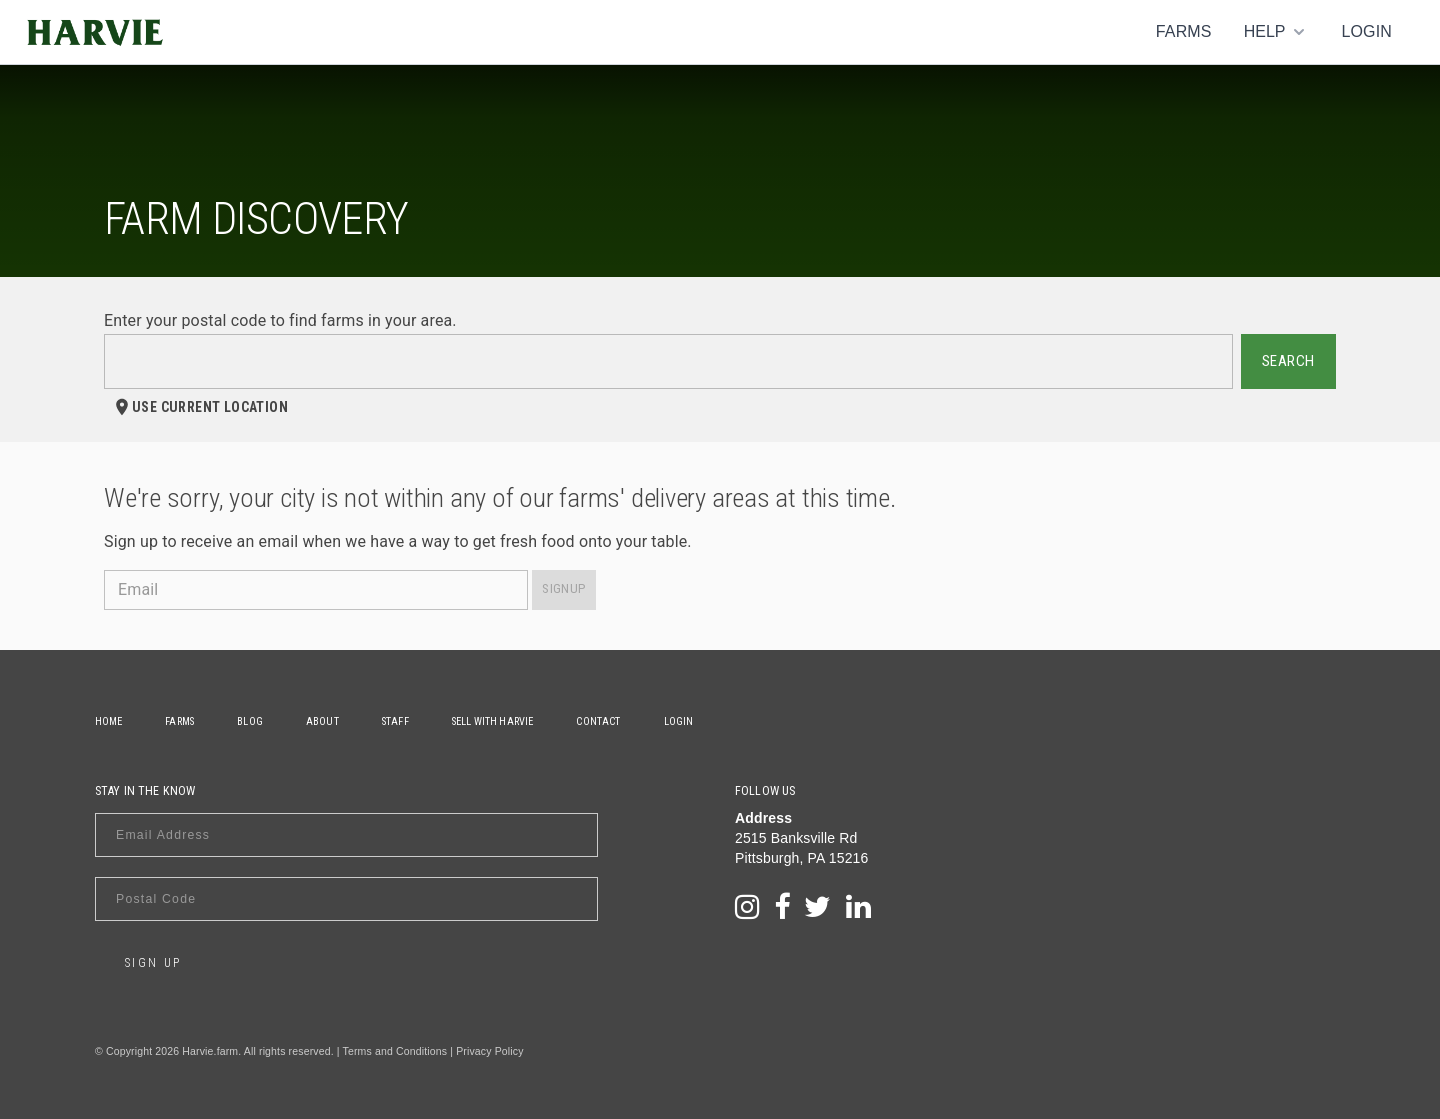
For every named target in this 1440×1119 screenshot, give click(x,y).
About (325, 721)
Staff (399, 721)
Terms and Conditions (395, 1051)
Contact (604, 721)
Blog (252, 721)
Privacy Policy (489, 1051)
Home (109, 721)
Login (1366, 31)
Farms (1184, 31)
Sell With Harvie (497, 721)
